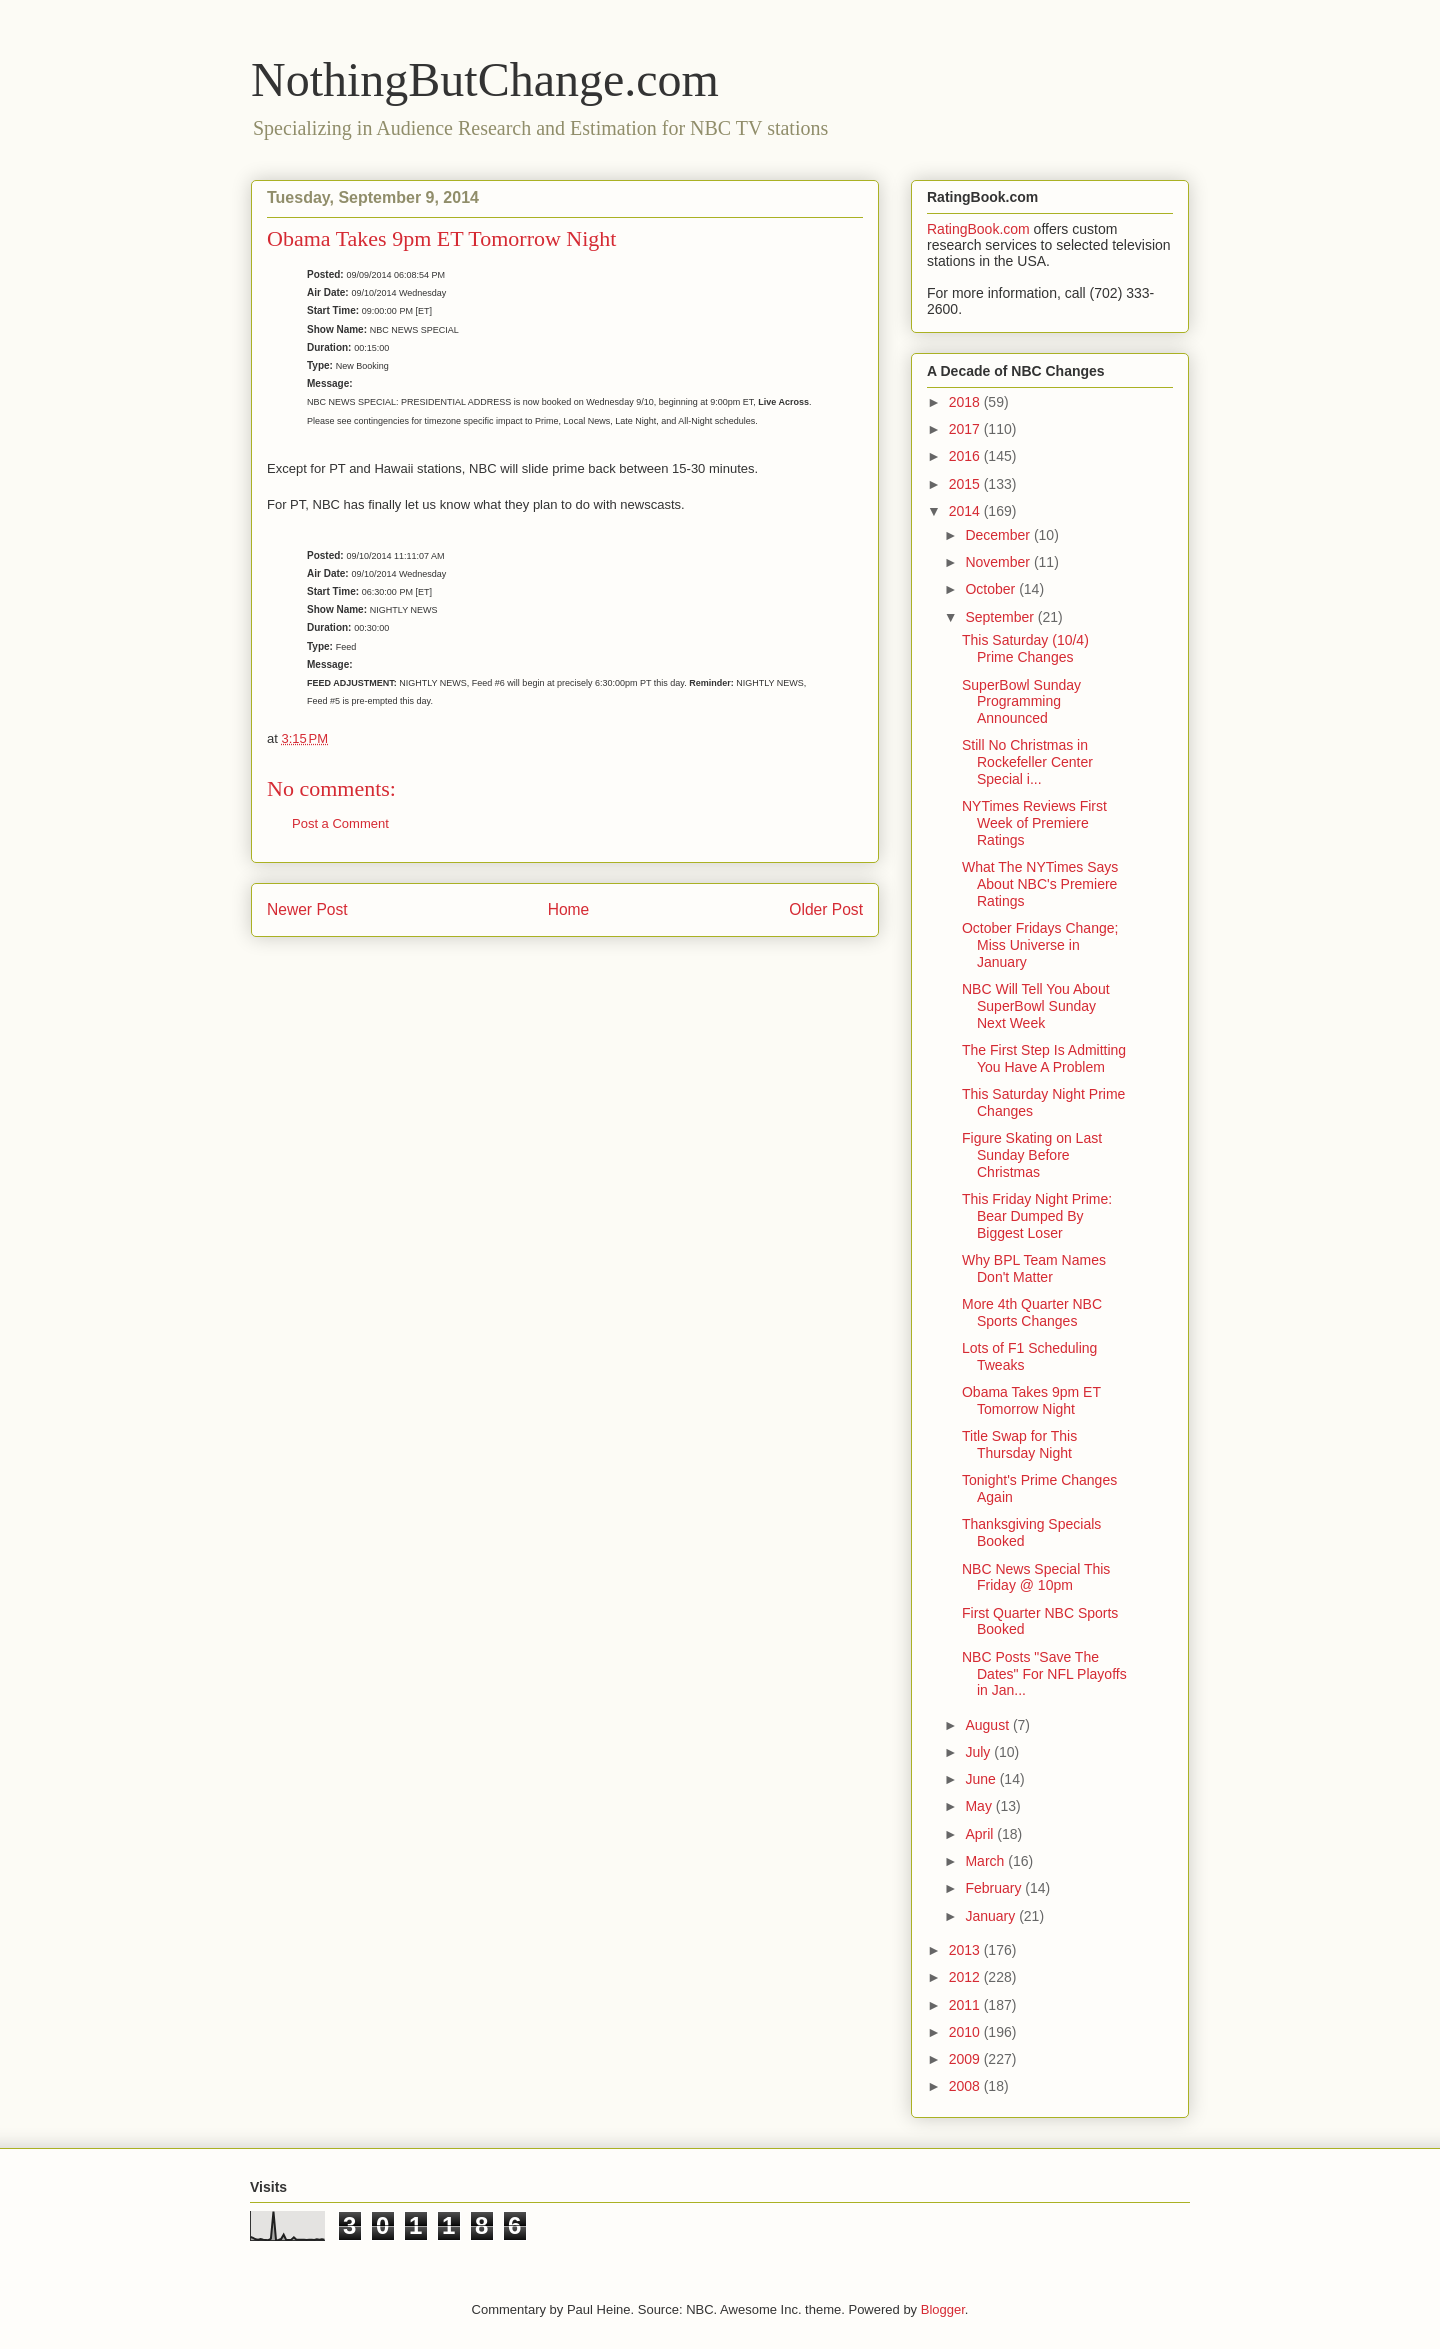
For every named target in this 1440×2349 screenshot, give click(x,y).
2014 (966, 511)
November (999, 562)
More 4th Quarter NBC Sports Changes (1032, 1312)
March (986, 1861)
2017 (966, 429)
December (999, 535)
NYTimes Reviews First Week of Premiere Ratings (1034, 823)
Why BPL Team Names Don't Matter (1034, 1268)
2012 (966, 1977)
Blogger (943, 2309)
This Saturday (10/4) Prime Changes (1025, 648)
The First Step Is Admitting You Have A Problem (1044, 1058)
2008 (966, 2086)
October (992, 589)
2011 (966, 2005)
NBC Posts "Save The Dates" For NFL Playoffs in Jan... (1044, 1674)
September (1001, 617)
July (979, 1752)
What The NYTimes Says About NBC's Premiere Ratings (1040, 884)
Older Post (826, 909)
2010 (966, 2032)
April (981, 1834)
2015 (966, 484)
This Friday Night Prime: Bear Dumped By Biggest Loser (1037, 1216)
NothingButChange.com (485, 79)
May (980, 1806)
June (982, 1779)
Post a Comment (340, 823)
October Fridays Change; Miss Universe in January (1040, 945)
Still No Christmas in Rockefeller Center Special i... (1027, 762)
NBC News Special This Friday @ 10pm (1036, 1577)
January (992, 1916)
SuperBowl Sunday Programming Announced (1021, 702)
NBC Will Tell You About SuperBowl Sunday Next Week (1036, 1006)
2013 (966, 1950)
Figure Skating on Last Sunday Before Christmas (1032, 1155)
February (995, 1888)
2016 (966, 456)
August (988, 1725)
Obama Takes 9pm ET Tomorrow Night (1031, 1400)
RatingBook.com (978, 229)
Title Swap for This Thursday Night (1019, 1444)
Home (569, 909)
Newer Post (307, 909)
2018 (966, 402)
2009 (966, 2059)
